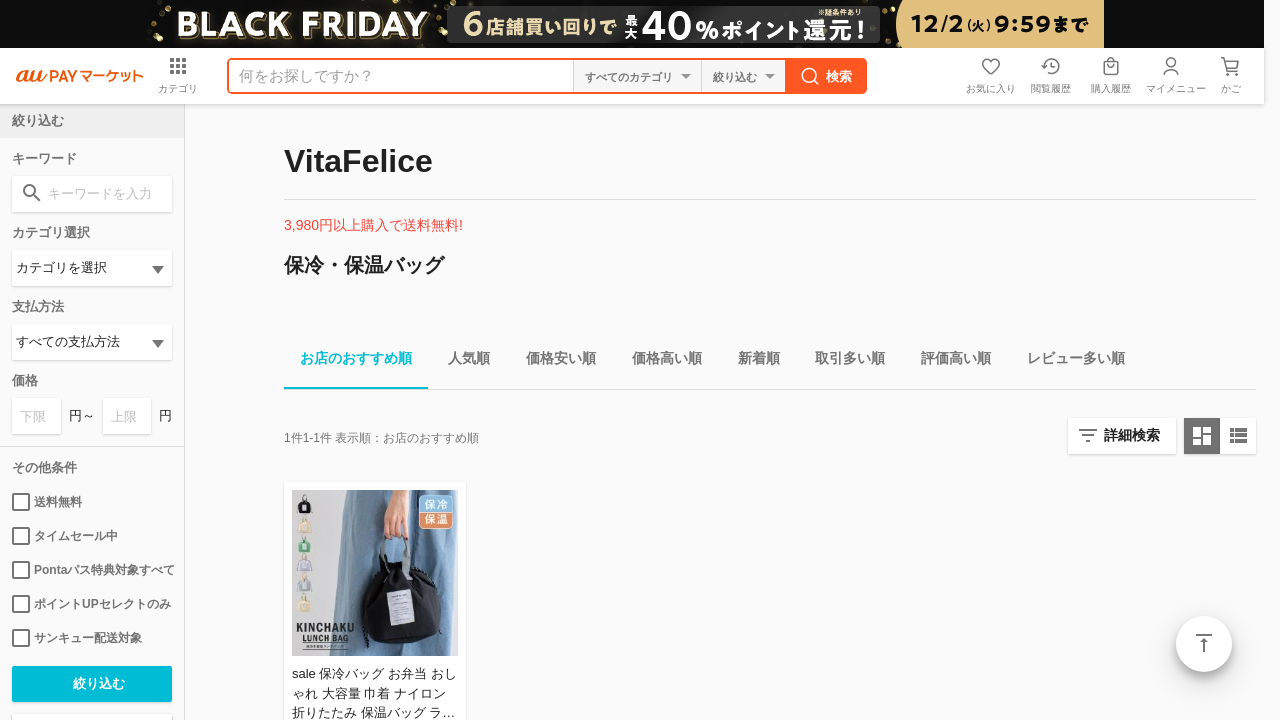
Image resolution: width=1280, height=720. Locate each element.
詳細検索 (1132, 435)
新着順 (751, 361)
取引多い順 (842, 361)
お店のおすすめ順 (348, 361)
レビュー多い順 (1068, 361)
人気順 (461, 361)
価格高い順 (659, 361)
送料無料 (47, 502)
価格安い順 (553, 361)
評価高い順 (948, 361)
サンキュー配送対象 (77, 638)
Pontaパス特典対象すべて (92, 570)
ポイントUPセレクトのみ (91, 604)
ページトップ (1204, 644)
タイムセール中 (65, 536)
